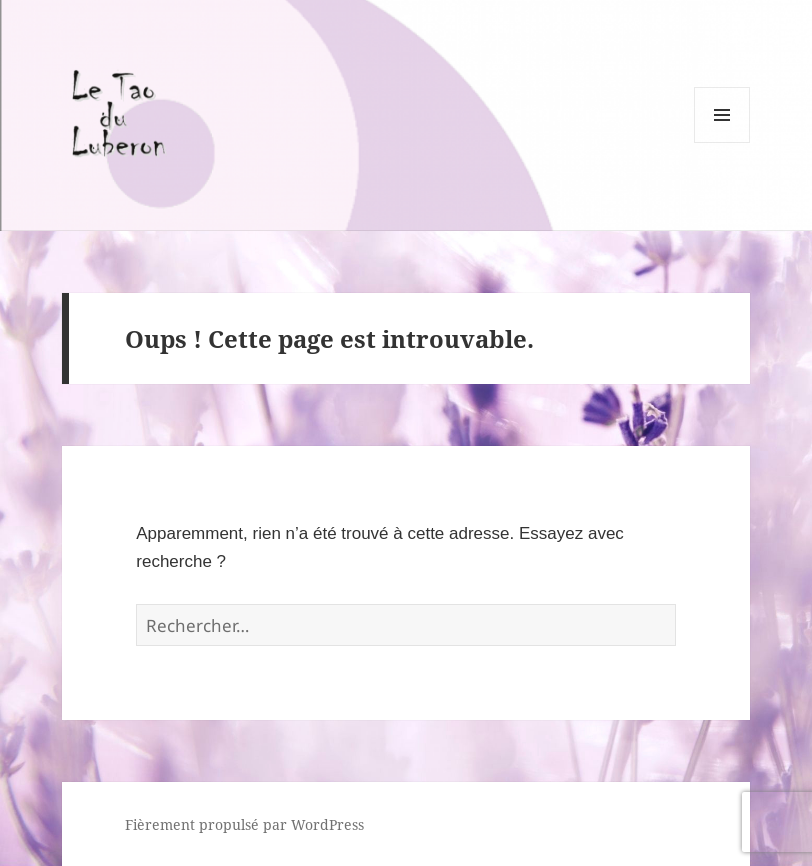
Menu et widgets (722, 142)
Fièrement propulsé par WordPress (244, 824)
